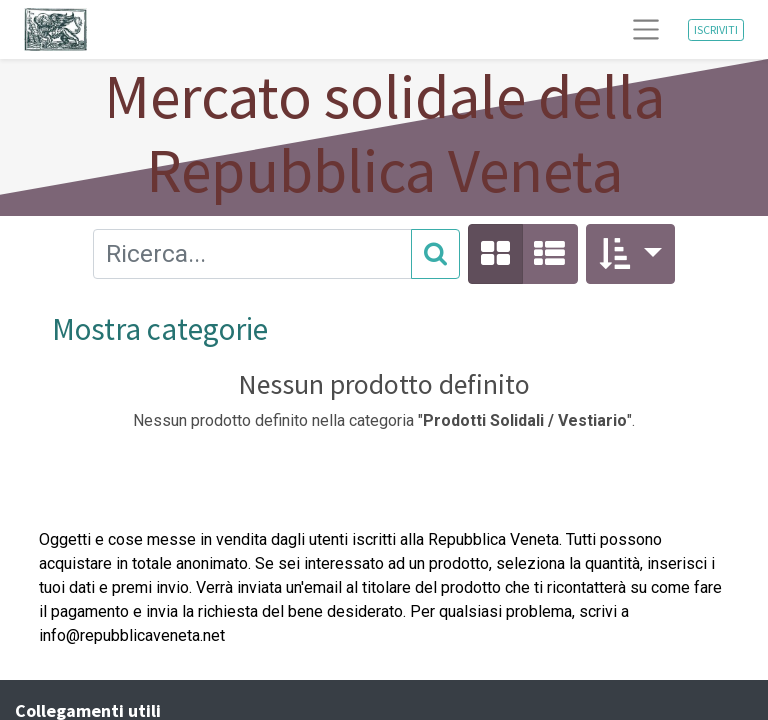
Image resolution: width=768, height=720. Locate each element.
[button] (630, 254)
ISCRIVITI (716, 29)
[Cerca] (435, 254)
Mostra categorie (160, 329)
